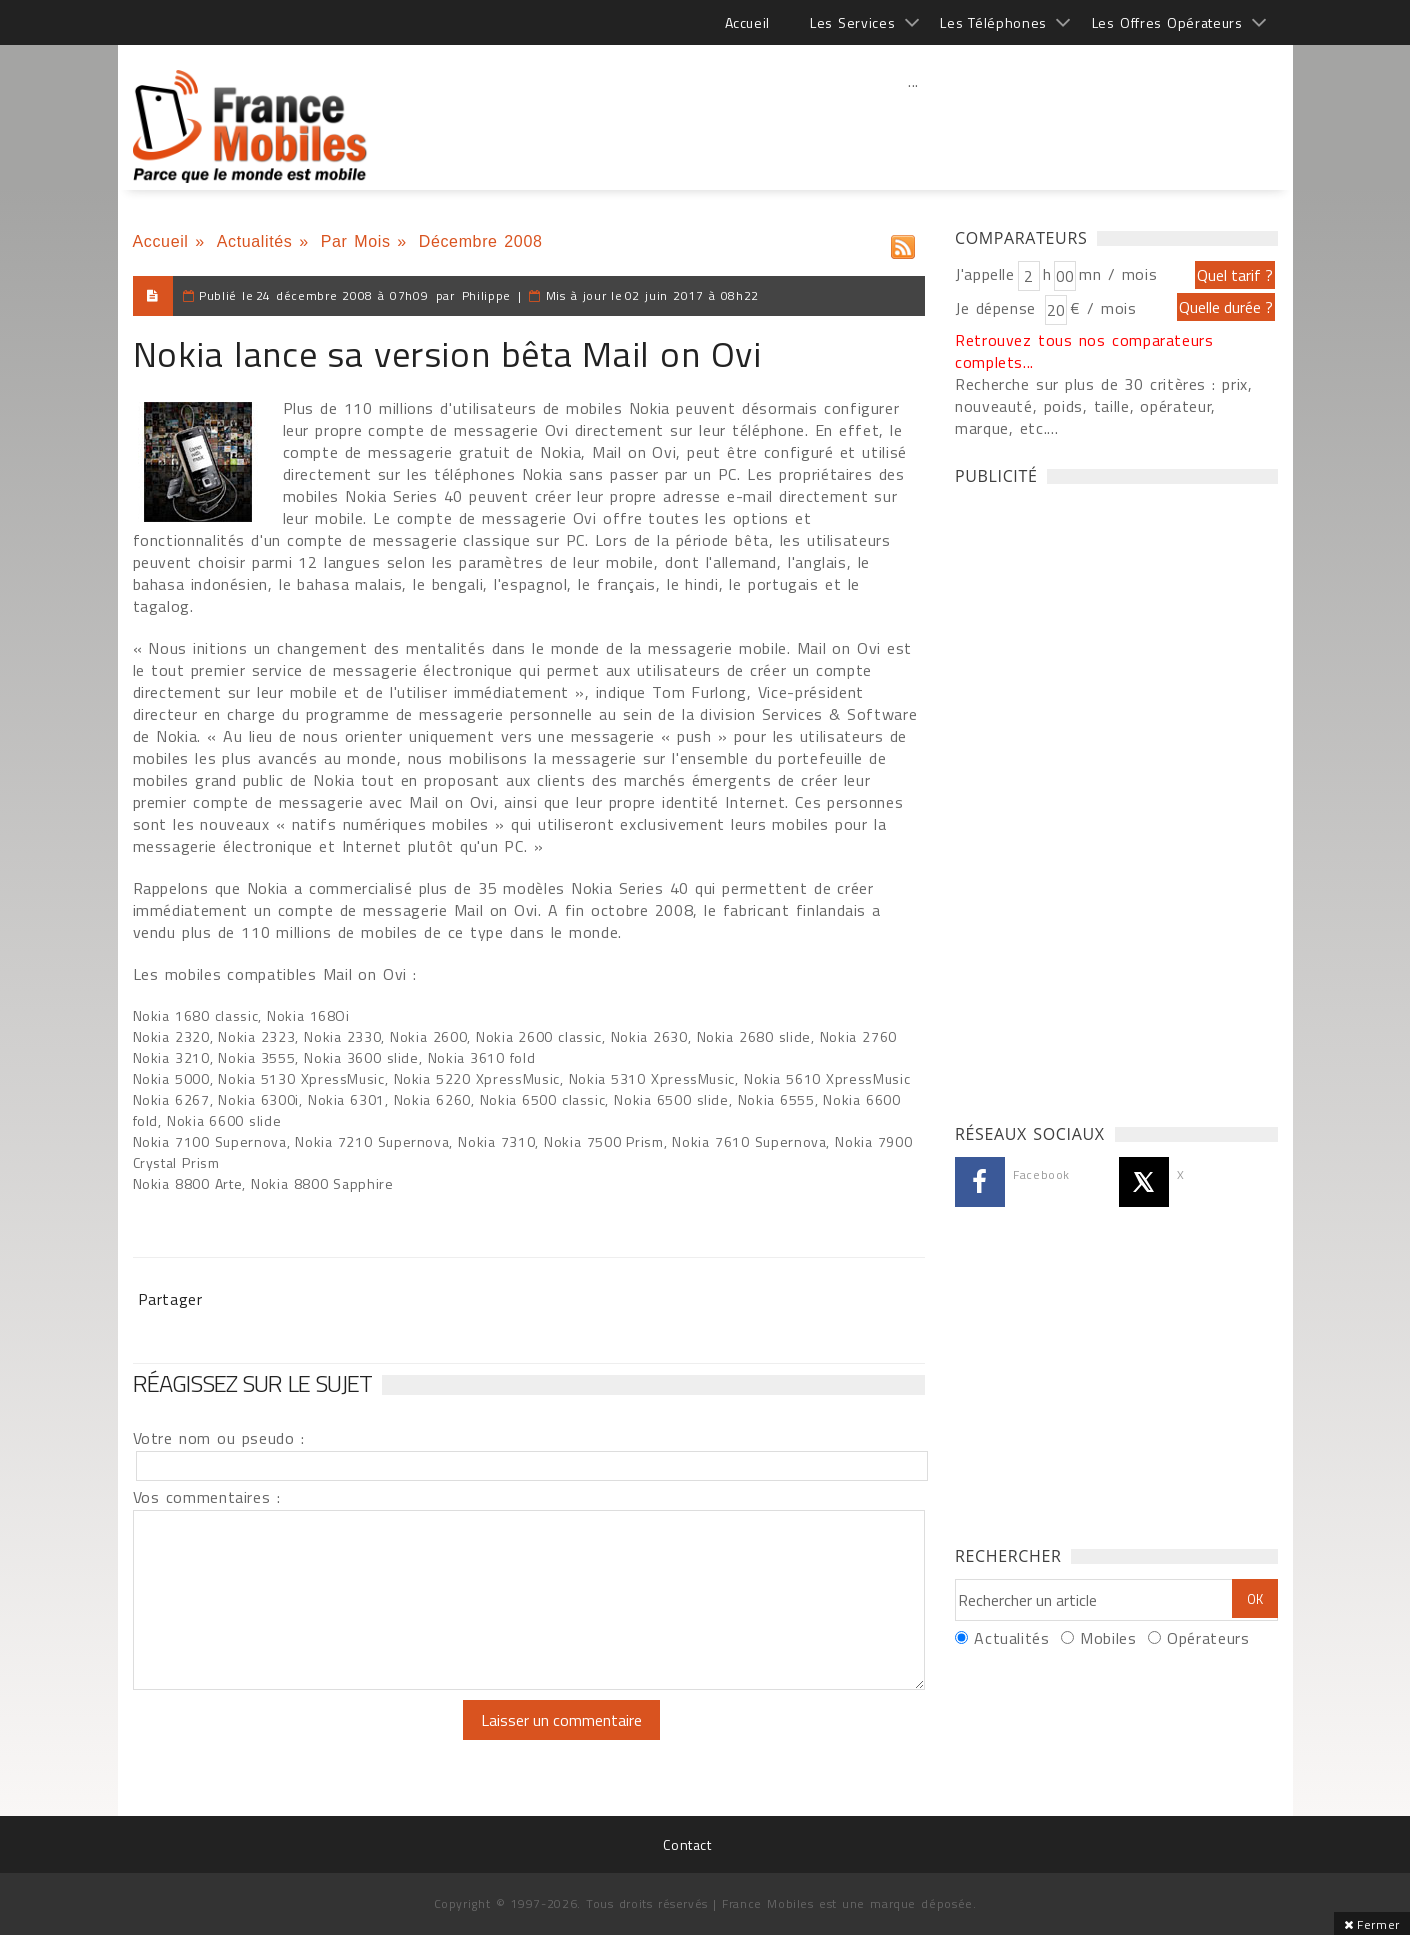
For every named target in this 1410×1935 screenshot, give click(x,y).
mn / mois (1118, 274)
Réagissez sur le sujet (253, 1383)
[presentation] (300, 1739)
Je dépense (998, 308)
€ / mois (1103, 308)
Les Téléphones (993, 22)
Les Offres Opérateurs (1167, 22)
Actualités (255, 241)
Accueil (747, 22)
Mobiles (1108, 1638)
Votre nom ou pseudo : (219, 1438)
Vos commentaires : (207, 1497)
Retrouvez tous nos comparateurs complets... (1084, 351)
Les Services (852, 22)
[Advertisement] (914, 125)
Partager (170, 1299)
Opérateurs (1208, 1638)
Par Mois (356, 241)
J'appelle (985, 274)
